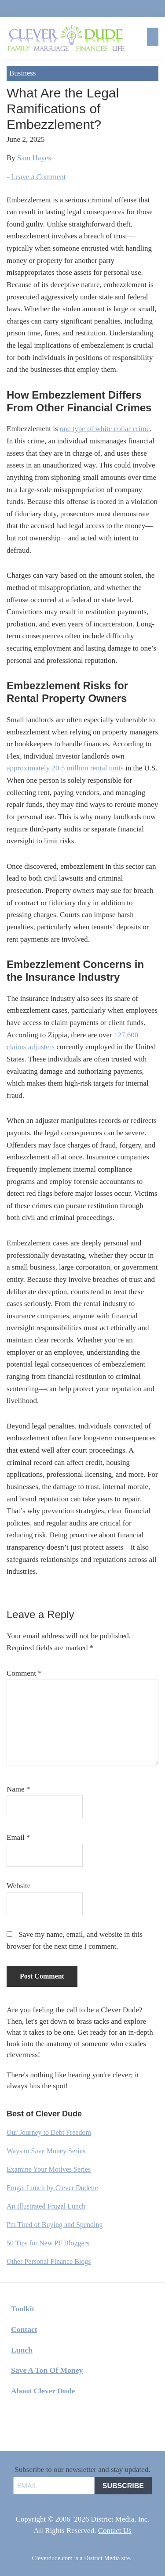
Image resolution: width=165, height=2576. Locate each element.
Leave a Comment (38, 177)
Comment (24, 1673)
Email (18, 1837)
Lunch (22, 2350)
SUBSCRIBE (123, 2486)
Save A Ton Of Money (47, 2370)
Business (22, 73)
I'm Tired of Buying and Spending (55, 2224)
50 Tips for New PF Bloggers (48, 2243)
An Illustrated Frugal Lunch (46, 2206)
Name (18, 1789)
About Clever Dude (43, 2390)
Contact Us (115, 2530)
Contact (24, 2329)
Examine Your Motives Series (49, 2169)
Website (18, 1886)
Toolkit (22, 2308)
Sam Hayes (34, 158)
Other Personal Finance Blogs (49, 2261)
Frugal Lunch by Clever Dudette (52, 2187)
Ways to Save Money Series (46, 2151)
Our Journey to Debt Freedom (49, 2132)
